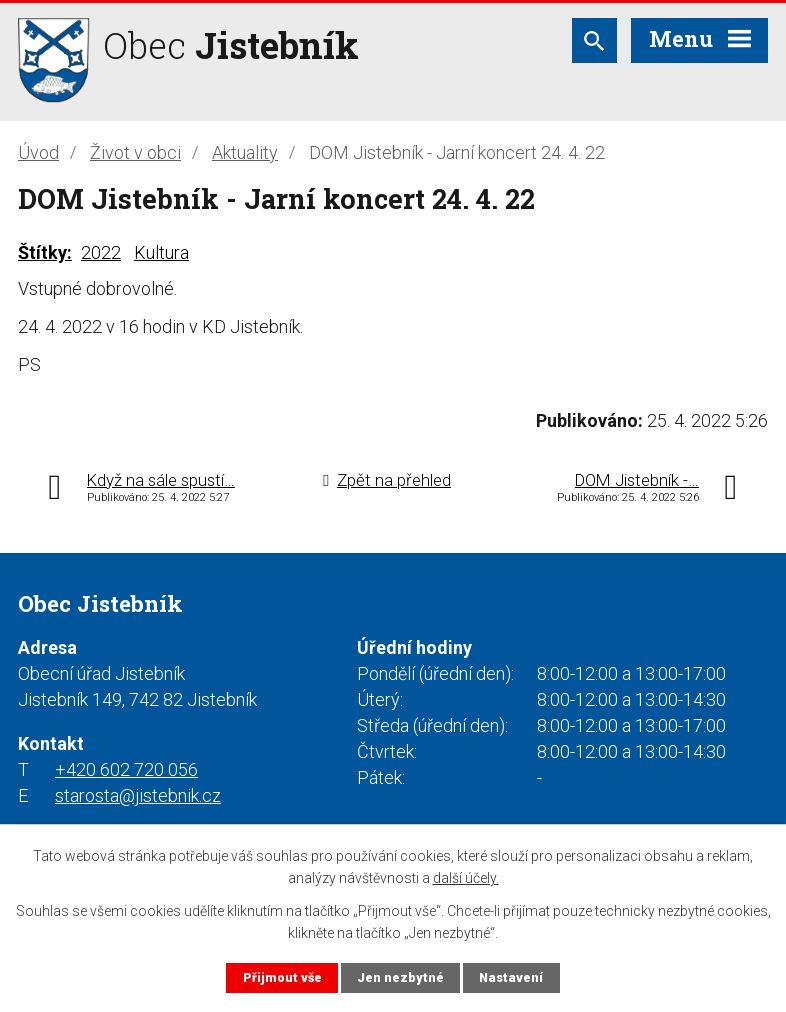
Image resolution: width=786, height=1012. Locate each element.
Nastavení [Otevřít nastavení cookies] (511, 977)
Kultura (161, 252)
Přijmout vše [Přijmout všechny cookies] (282, 977)
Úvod (38, 152)
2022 (101, 252)
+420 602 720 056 (126, 769)
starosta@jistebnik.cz (138, 795)
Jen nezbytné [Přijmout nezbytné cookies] (400, 977)
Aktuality (245, 152)
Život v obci (135, 152)
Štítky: (45, 252)
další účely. (466, 878)
